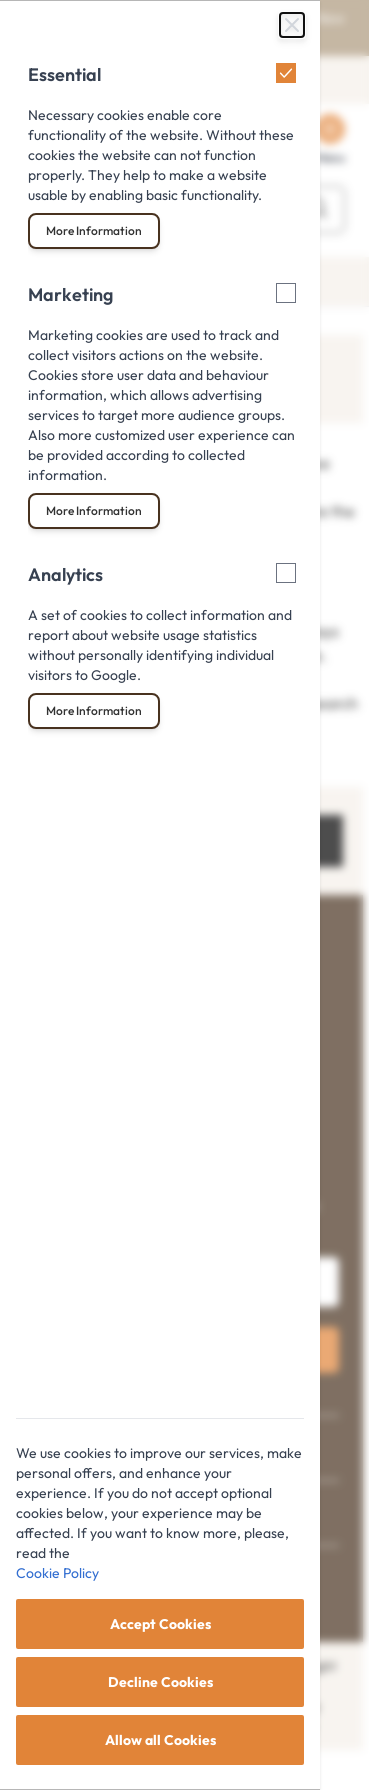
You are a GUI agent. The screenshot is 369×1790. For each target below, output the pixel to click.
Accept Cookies (160, 1624)
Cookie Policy (57, 1573)
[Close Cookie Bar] (292, 25)
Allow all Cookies (160, 1740)
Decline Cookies (160, 1682)
